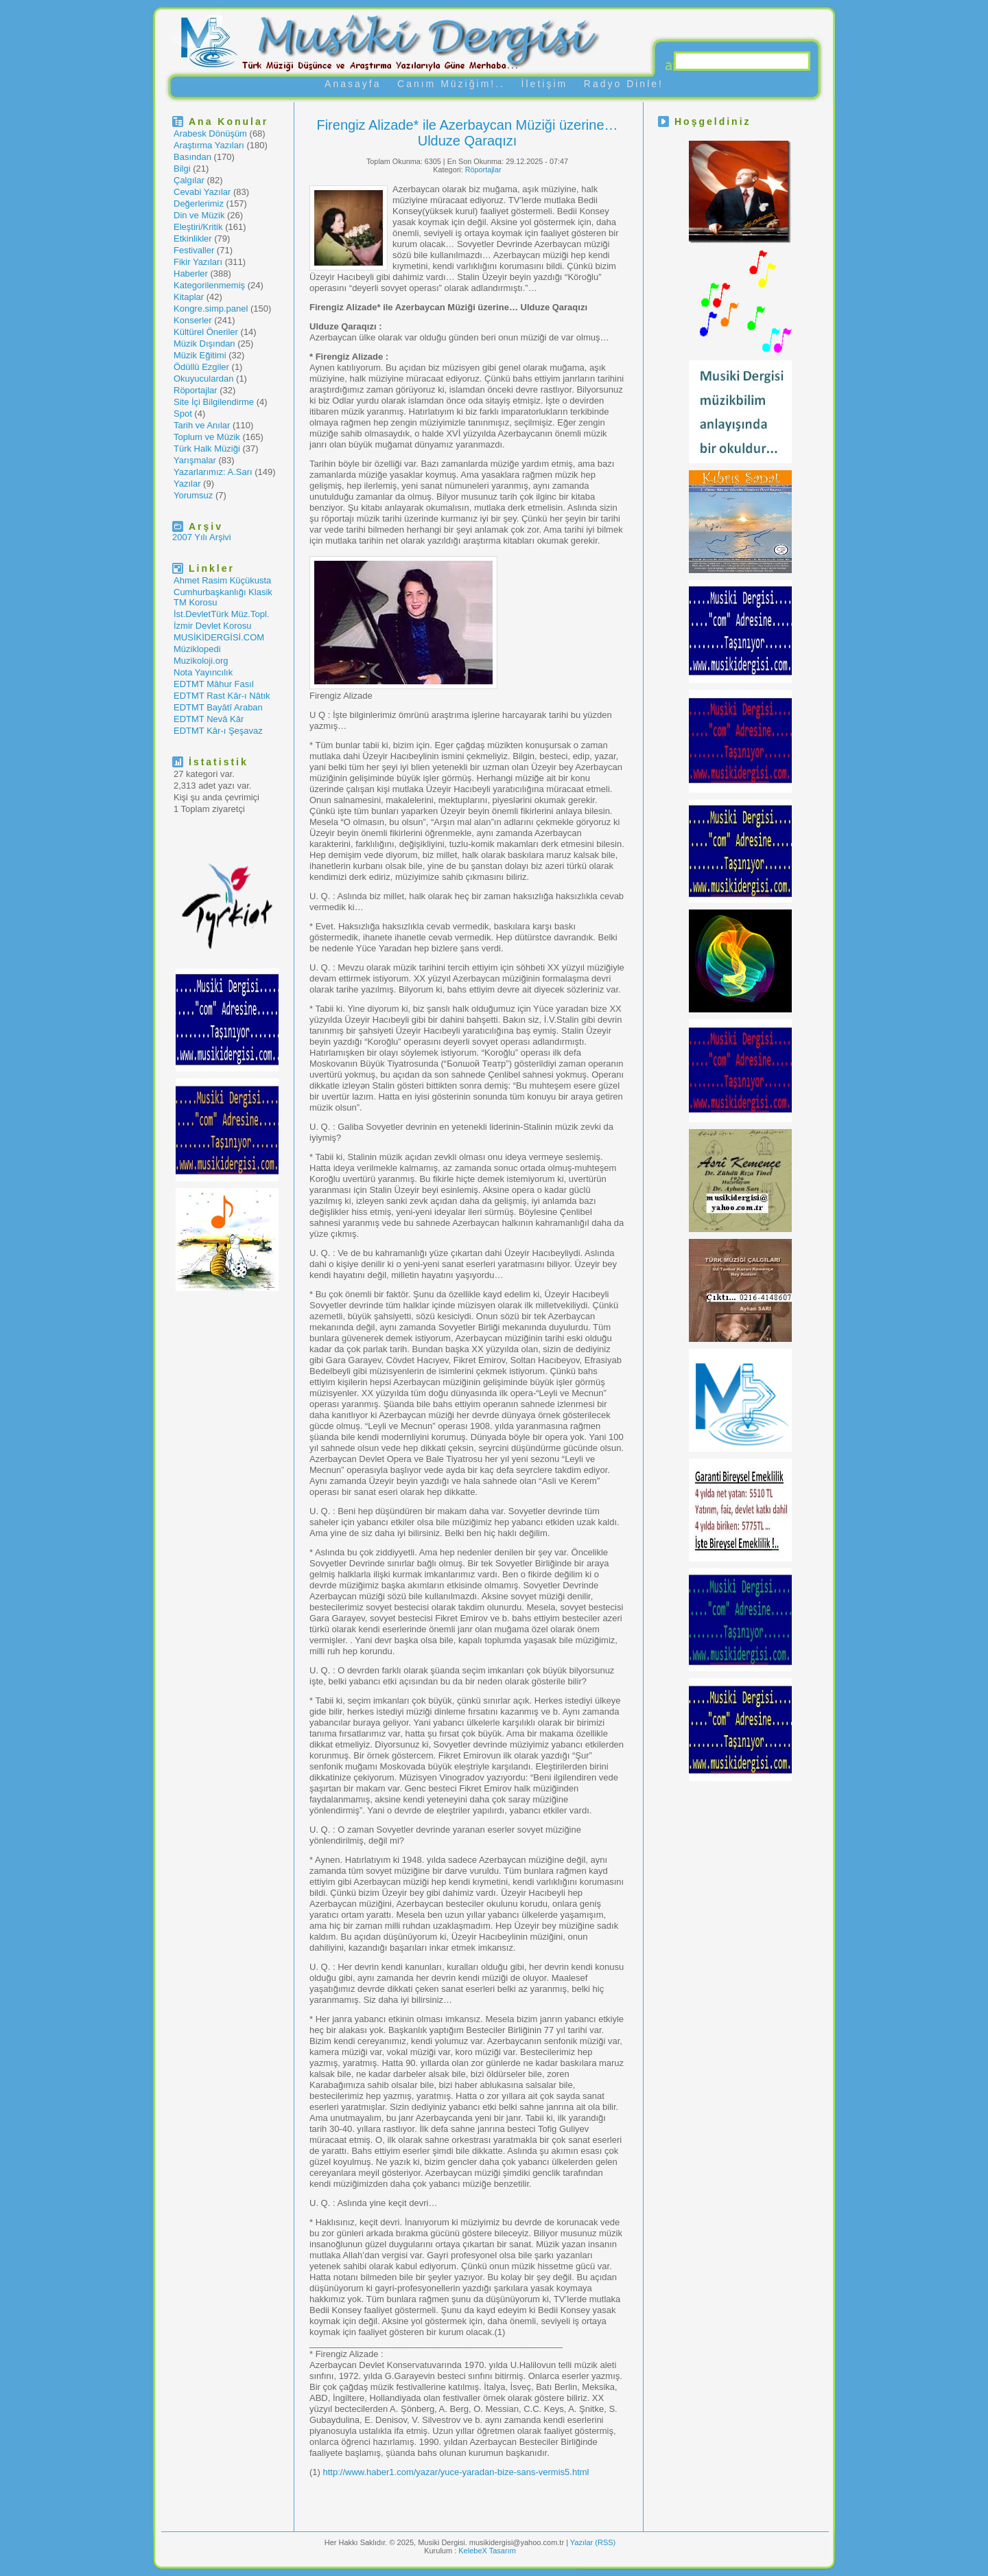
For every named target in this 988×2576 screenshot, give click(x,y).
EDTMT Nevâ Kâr (209, 719)
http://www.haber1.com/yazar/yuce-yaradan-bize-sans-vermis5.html (456, 2472)
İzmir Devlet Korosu (212, 625)
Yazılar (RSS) (592, 2542)
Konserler (193, 320)
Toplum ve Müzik (207, 437)
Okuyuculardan (203, 378)
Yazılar (187, 483)
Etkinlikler (193, 238)
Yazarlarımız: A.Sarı (213, 472)
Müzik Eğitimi (200, 355)
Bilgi (182, 168)
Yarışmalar (195, 460)
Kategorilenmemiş (209, 285)
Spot (183, 413)
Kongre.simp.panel (211, 308)
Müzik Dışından (204, 343)
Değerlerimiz (199, 203)
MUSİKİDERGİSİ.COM (219, 637)
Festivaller (194, 250)
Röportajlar (195, 390)
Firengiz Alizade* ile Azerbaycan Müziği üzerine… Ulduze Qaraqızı (467, 132)
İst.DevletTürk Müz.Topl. (221, 614)
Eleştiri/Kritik (198, 227)
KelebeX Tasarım (487, 2550)
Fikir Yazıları (198, 262)
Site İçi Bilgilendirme (214, 402)
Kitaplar (189, 297)
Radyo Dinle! (623, 83)
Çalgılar (189, 180)
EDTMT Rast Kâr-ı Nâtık (222, 696)
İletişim (544, 83)
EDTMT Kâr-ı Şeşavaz (218, 731)
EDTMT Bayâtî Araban (218, 707)
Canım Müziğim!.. (451, 83)
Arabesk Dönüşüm (210, 133)
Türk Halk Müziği (207, 448)
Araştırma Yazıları (209, 145)
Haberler (191, 273)
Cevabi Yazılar (202, 192)
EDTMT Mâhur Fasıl (214, 684)
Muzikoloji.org (201, 660)
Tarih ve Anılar (202, 425)
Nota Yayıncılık (203, 672)
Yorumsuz (193, 495)
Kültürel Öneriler (206, 332)
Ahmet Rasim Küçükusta (222, 580)
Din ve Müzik (199, 215)
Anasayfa (353, 83)
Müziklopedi (197, 649)
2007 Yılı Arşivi (201, 537)
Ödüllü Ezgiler (201, 367)
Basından (192, 157)
